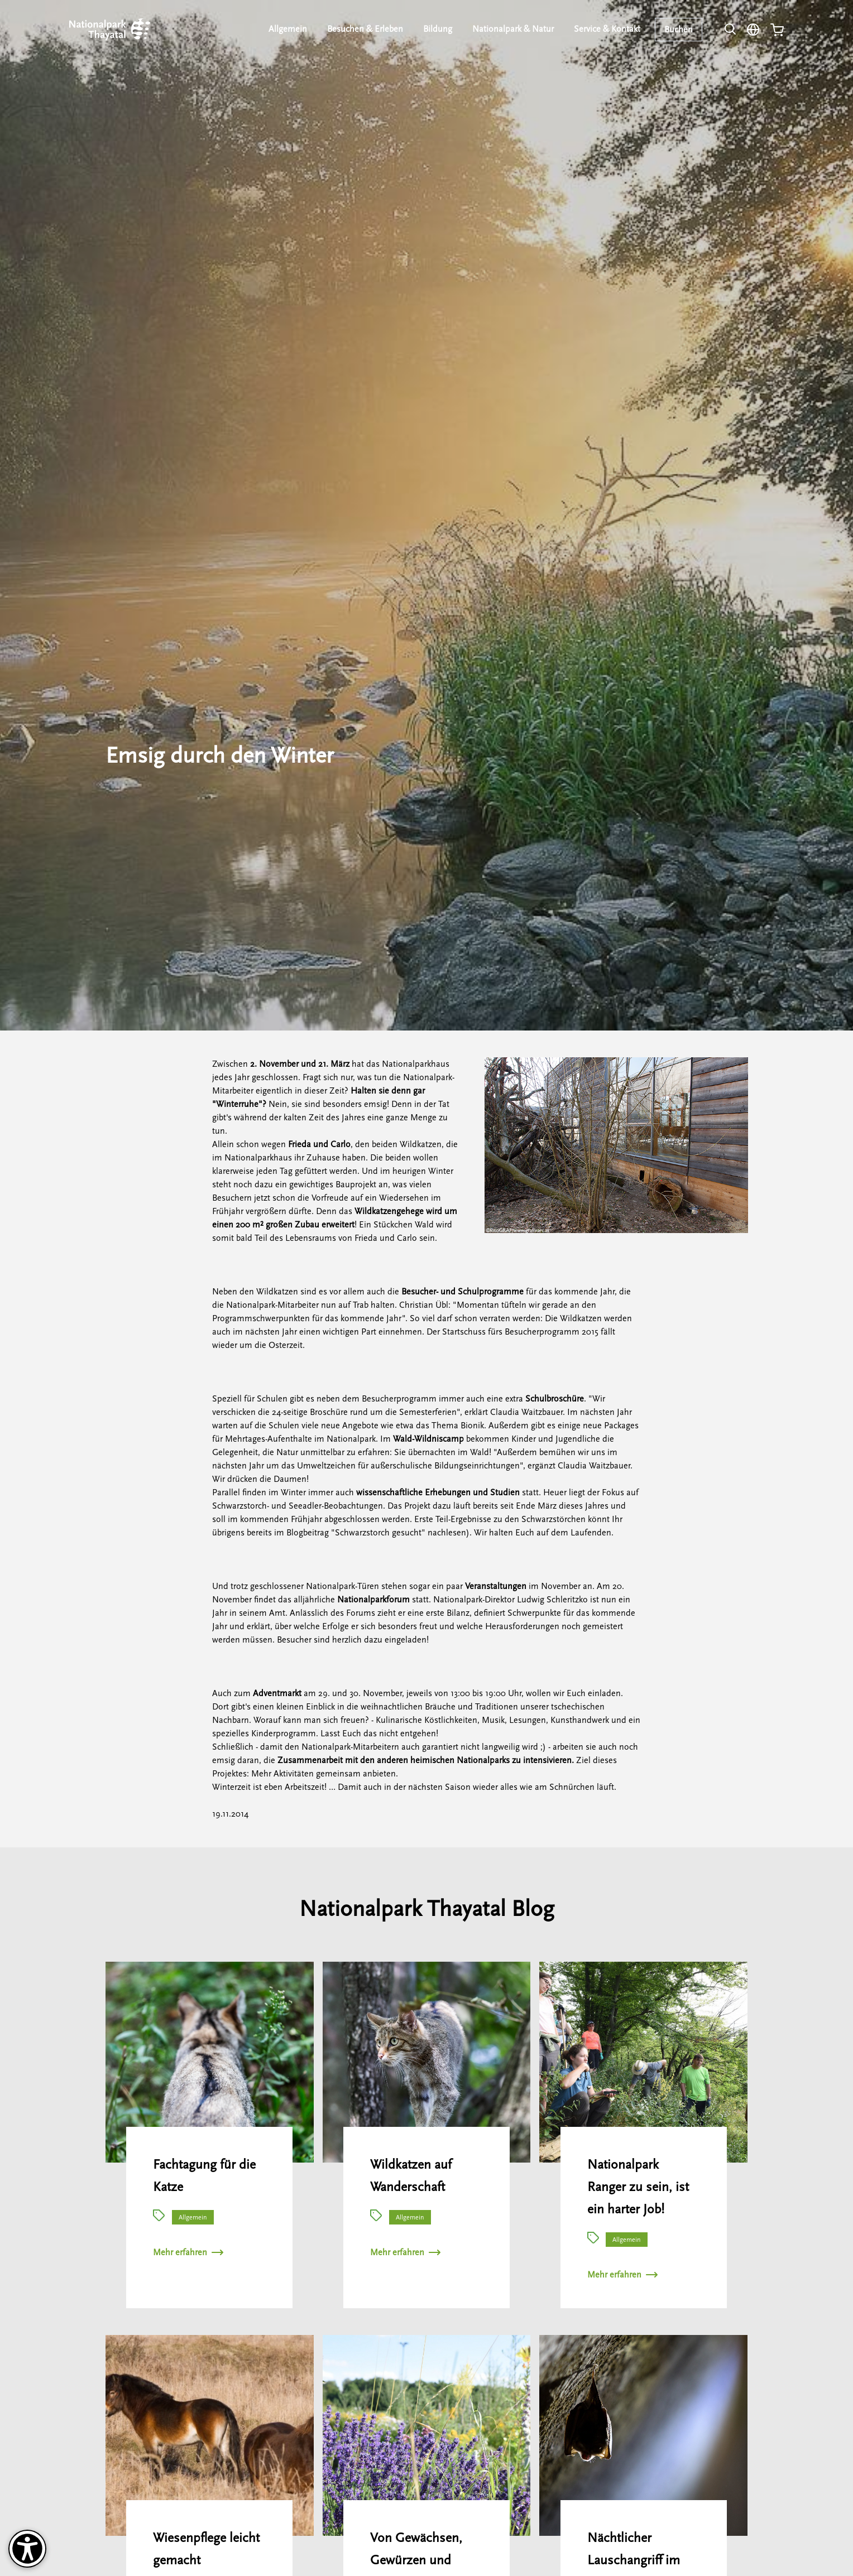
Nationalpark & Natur (513, 29)
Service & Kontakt (607, 29)
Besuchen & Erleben (365, 29)
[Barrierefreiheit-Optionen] (27, 2549)
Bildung (437, 29)
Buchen (678, 30)
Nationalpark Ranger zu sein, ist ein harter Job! (638, 2187)
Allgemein (288, 29)
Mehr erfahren (188, 2252)
